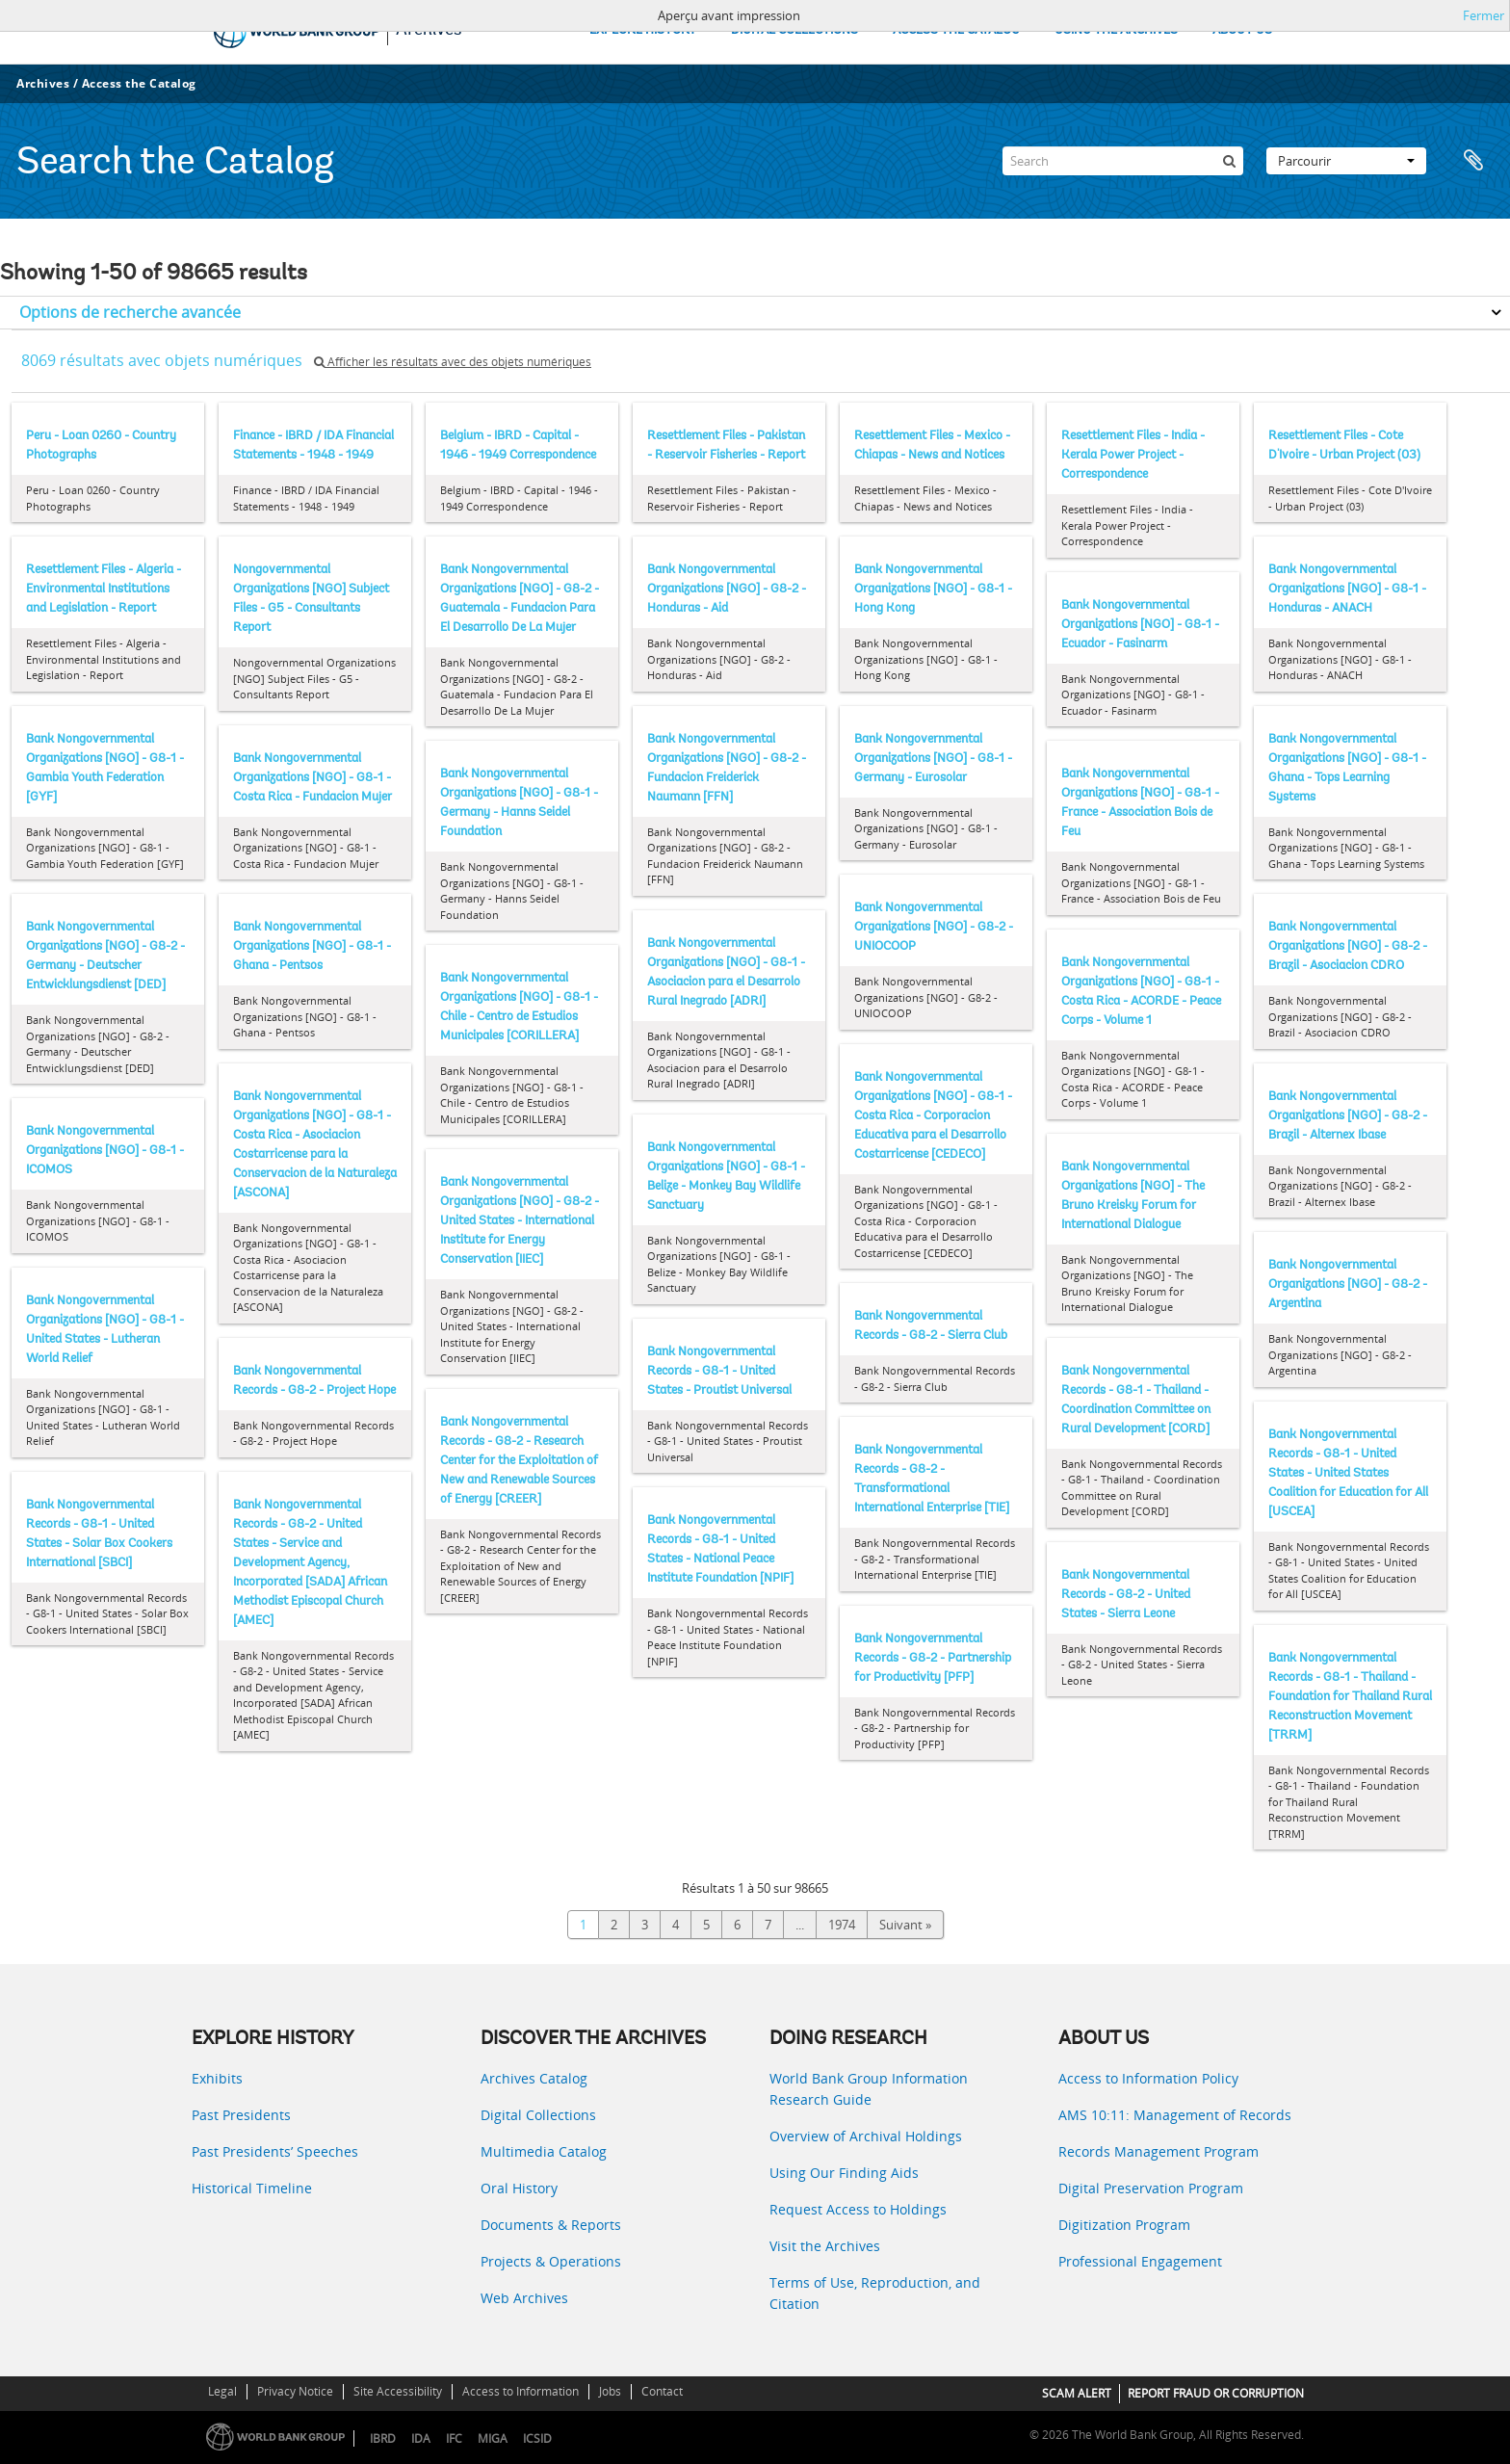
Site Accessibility (397, 2391)
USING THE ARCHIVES (1116, 30)
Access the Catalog (139, 83)
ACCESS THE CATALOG (956, 30)
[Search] (1122, 160)
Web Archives (524, 2298)
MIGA (493, 2438)
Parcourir (1346, 161)
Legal (222, 2391)
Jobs (610, 2391)
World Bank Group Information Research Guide (868, 2089)
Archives (42, 83)
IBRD (383, 2438)
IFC (454, 2438)
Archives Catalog (534, 2078)
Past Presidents (241, 2115)
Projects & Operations (551, 2261)
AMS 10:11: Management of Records (1174, 2115)
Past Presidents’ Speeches (275, 2151)
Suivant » (905, 1924)
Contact (662, 2391)
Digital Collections (538, 2115)
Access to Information (520, 2391)
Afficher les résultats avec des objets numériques (452, 362)
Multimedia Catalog (544, 2151)
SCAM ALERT (1076, 2393)
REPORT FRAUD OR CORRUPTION (1216, 2393)
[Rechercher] (1228, 160)
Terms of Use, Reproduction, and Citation (874, 2293)
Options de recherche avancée (130, 312)
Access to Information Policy (1148, 2078)
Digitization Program (1124, 2224)
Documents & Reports (551, 2224)
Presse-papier (1473, 161)
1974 (841, 1924)
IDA (420, 2438)
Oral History (519, 2188)
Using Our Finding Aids (844, 2172)
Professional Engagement (1140, 2261)
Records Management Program (1158, 2151)
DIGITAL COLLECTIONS (794, 30)
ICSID (537, 2438)
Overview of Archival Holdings (865, 2136)
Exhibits (217, 2078)
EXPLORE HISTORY (642, 30)
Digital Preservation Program (1150, 2188)
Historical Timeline (252, 2188)
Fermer (1483, 15)
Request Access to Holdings (858, 2209)
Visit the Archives (824, 2246)
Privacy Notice (295, 2391)
